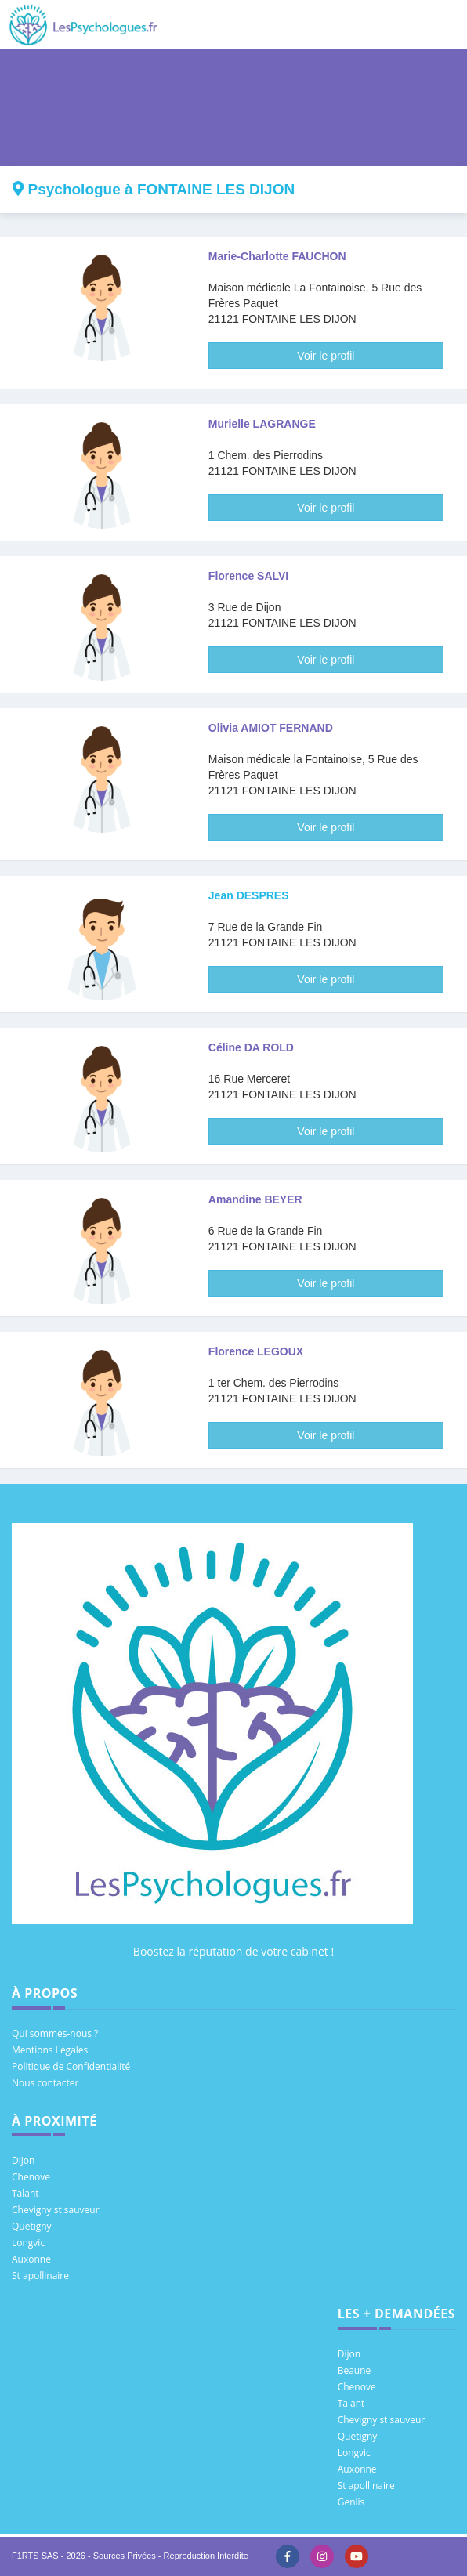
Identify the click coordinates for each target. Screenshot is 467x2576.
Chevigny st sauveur (56, 2209)
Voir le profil (325, 355)
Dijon (23, 2160)
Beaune (354, 2370)
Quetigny (32, 2226)
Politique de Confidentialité (71, 2066)
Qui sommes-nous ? (55, 2033)
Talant (25, 2193)
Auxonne (31, 2259)
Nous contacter (45, 2082)
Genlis (351, 2502)
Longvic (28, 2242)
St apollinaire (40, 2275)
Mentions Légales (50, 2050)
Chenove (31, 2176)
